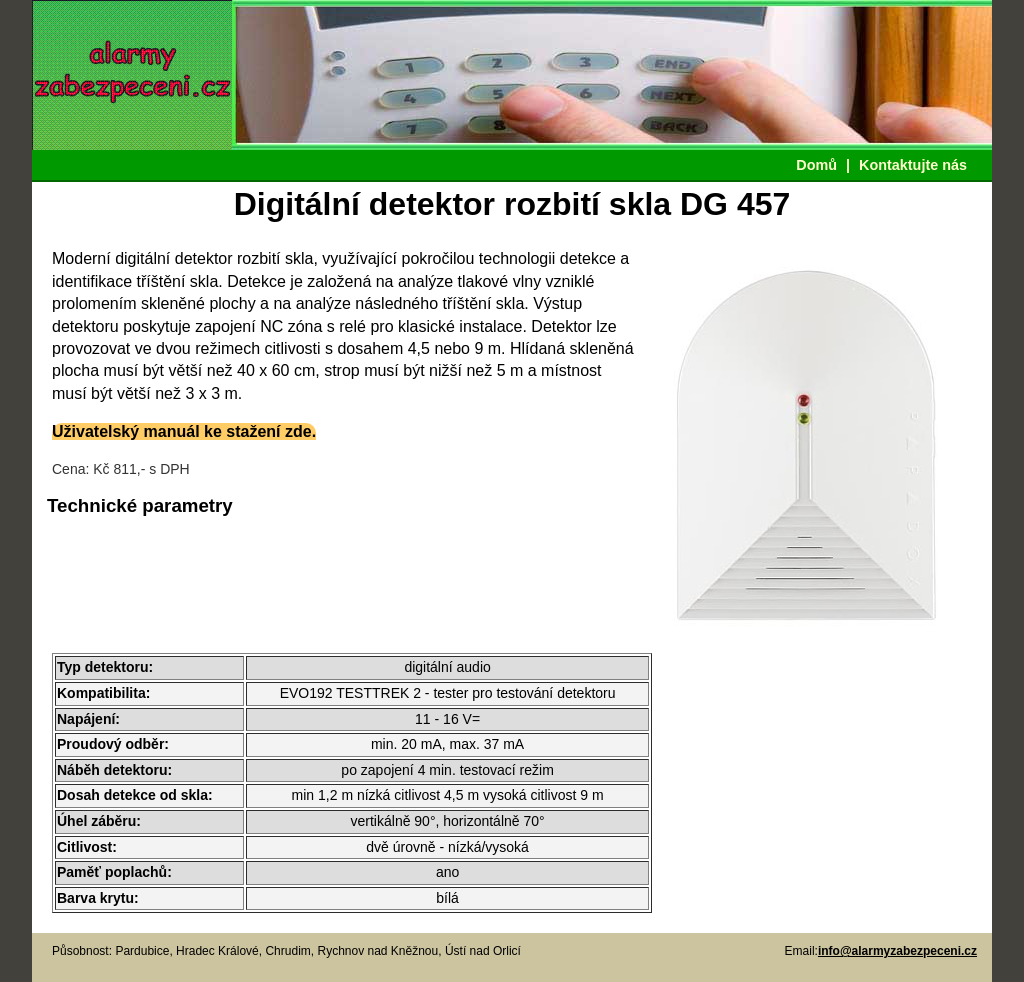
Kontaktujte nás (913, 165)
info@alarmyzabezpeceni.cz (897, 951)
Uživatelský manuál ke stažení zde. (184, 431)
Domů (816, 165)
